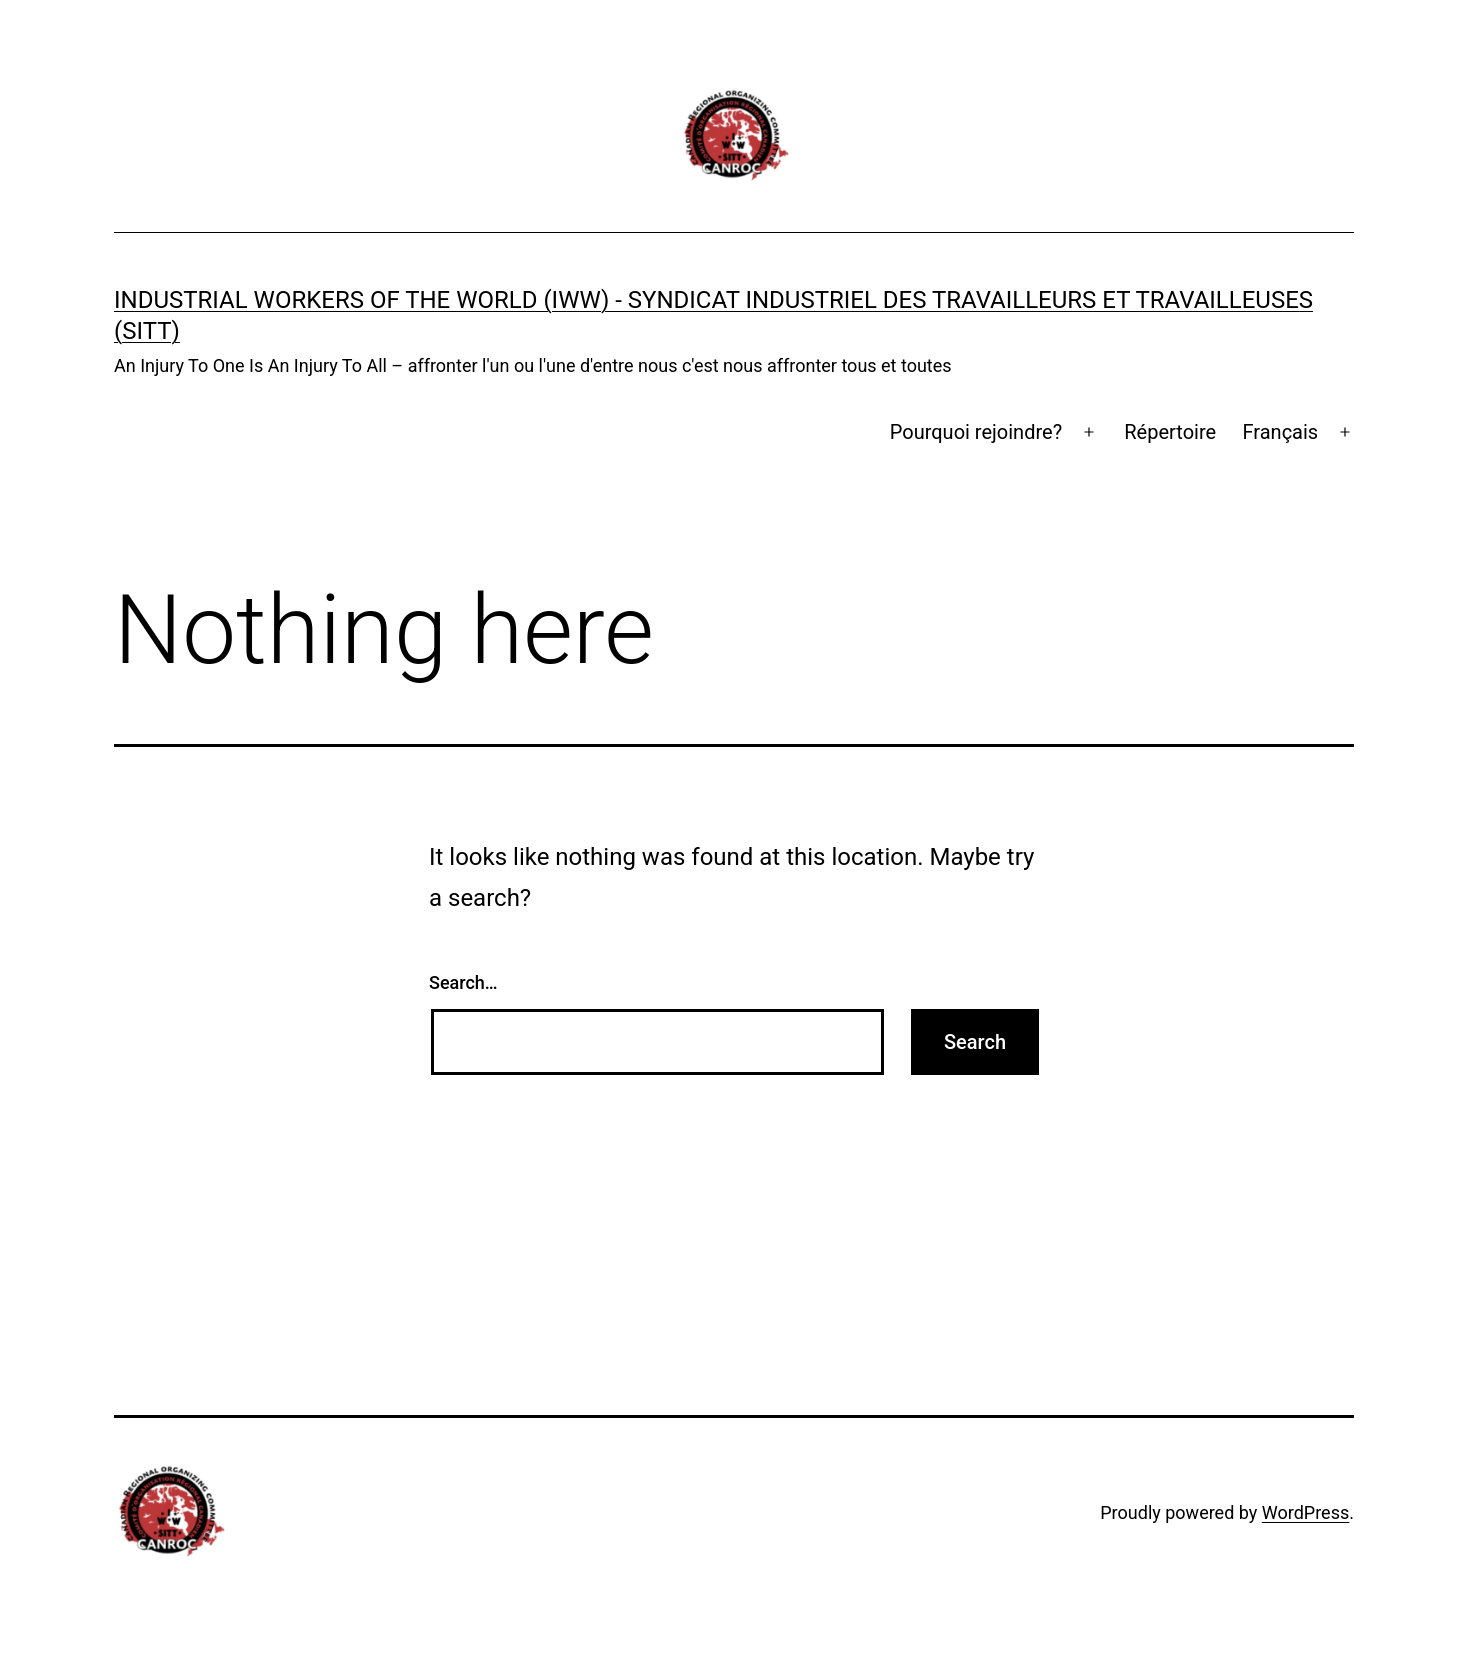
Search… (463, 982)
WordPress (1305, 1512)
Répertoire (1170, 432)
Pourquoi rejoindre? (976, 432)
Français (1281, 432)
